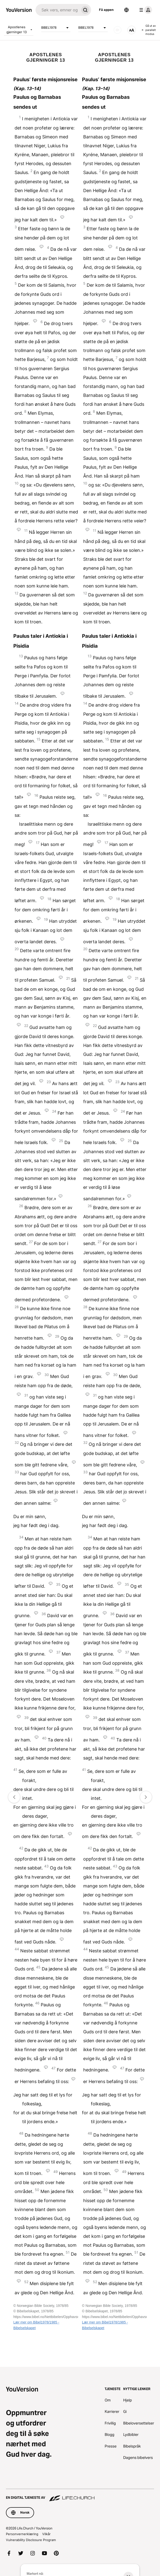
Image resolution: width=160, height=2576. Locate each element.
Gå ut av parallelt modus (149, 30)
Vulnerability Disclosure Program (31, 2540)
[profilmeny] (144, 10)
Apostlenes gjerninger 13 (19, 29)
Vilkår (46, 2534)
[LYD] (117, 30)
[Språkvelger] (126, 10)
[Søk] (57, 10)
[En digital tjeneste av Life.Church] (80, 2495)
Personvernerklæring (22, 2534)
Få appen (106, 10)
